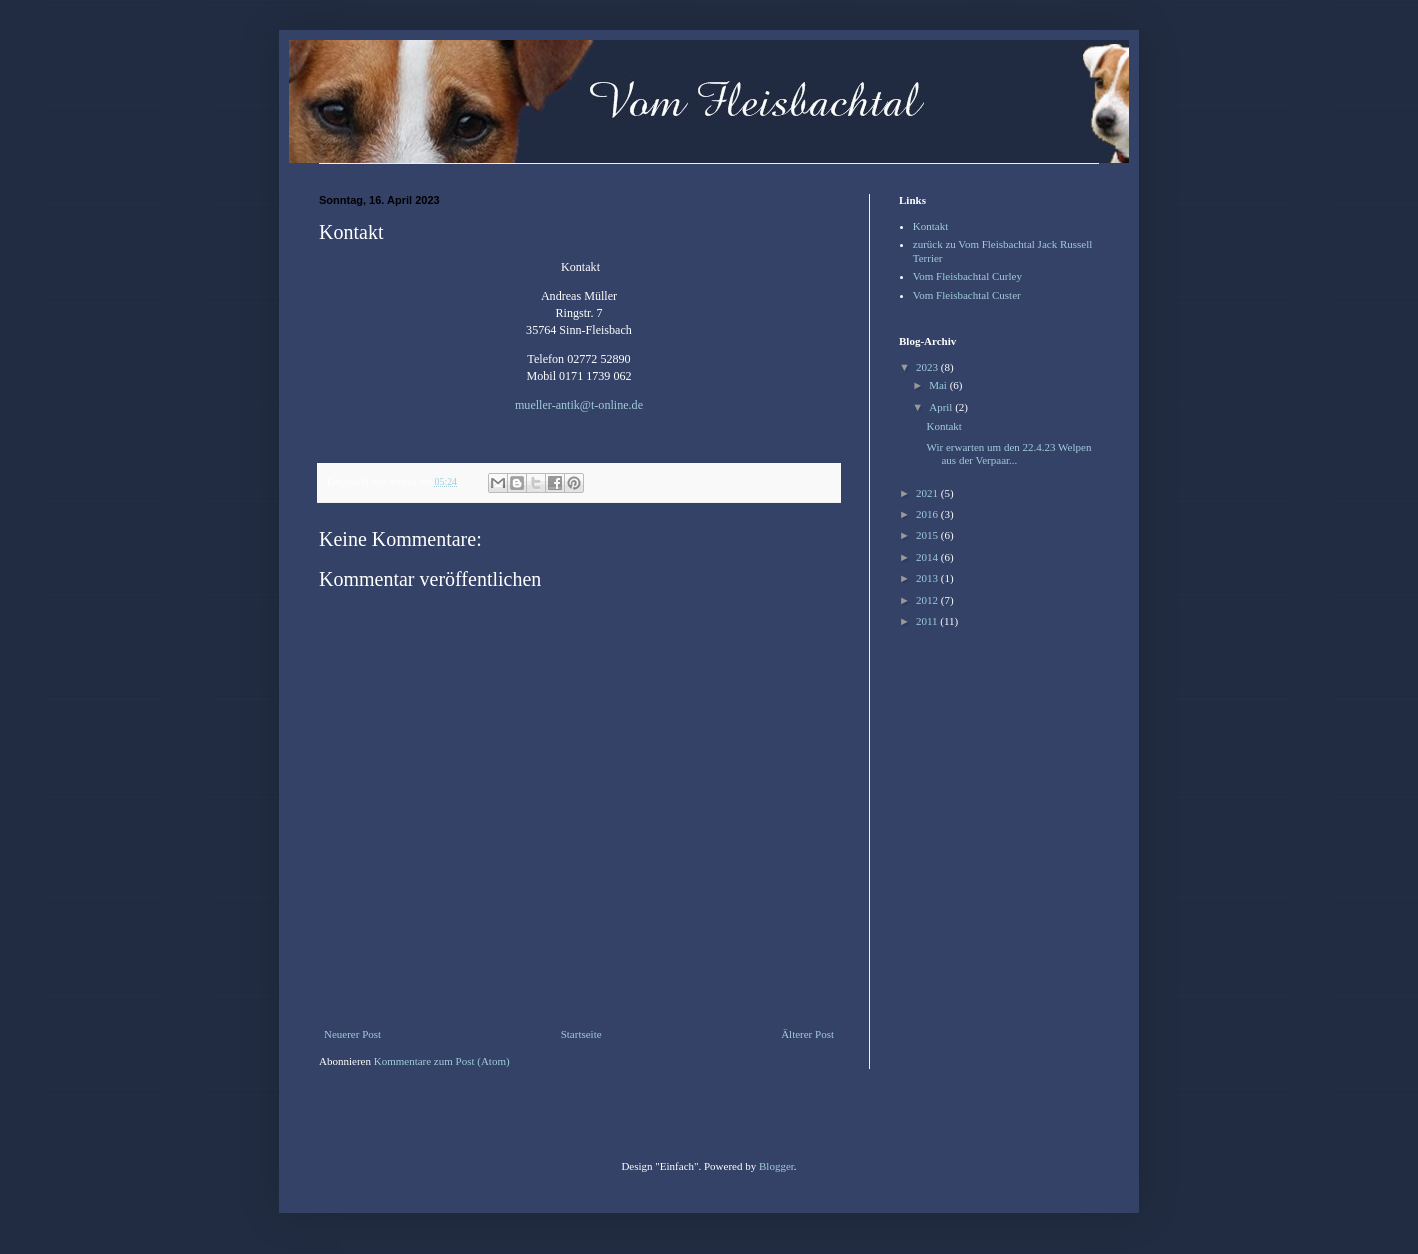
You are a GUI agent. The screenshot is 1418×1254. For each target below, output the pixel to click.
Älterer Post (807, 1034)
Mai (939, 385)
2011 (928, 621)
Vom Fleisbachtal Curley (967, 276)
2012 (928, 600)
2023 (928, 367)
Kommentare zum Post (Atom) (442, 1061)
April (942, 407)
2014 (928, 557)
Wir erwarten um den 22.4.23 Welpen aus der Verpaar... (1008, 453)
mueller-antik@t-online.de (579, 405)
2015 (928, 535)
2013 (928, 578)
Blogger (776, 1166)
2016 (928, 514)
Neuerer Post (352, 1034)
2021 (928, 493)
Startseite (581, 1034)
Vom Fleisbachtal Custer (967, 295)
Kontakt (930, 226)
